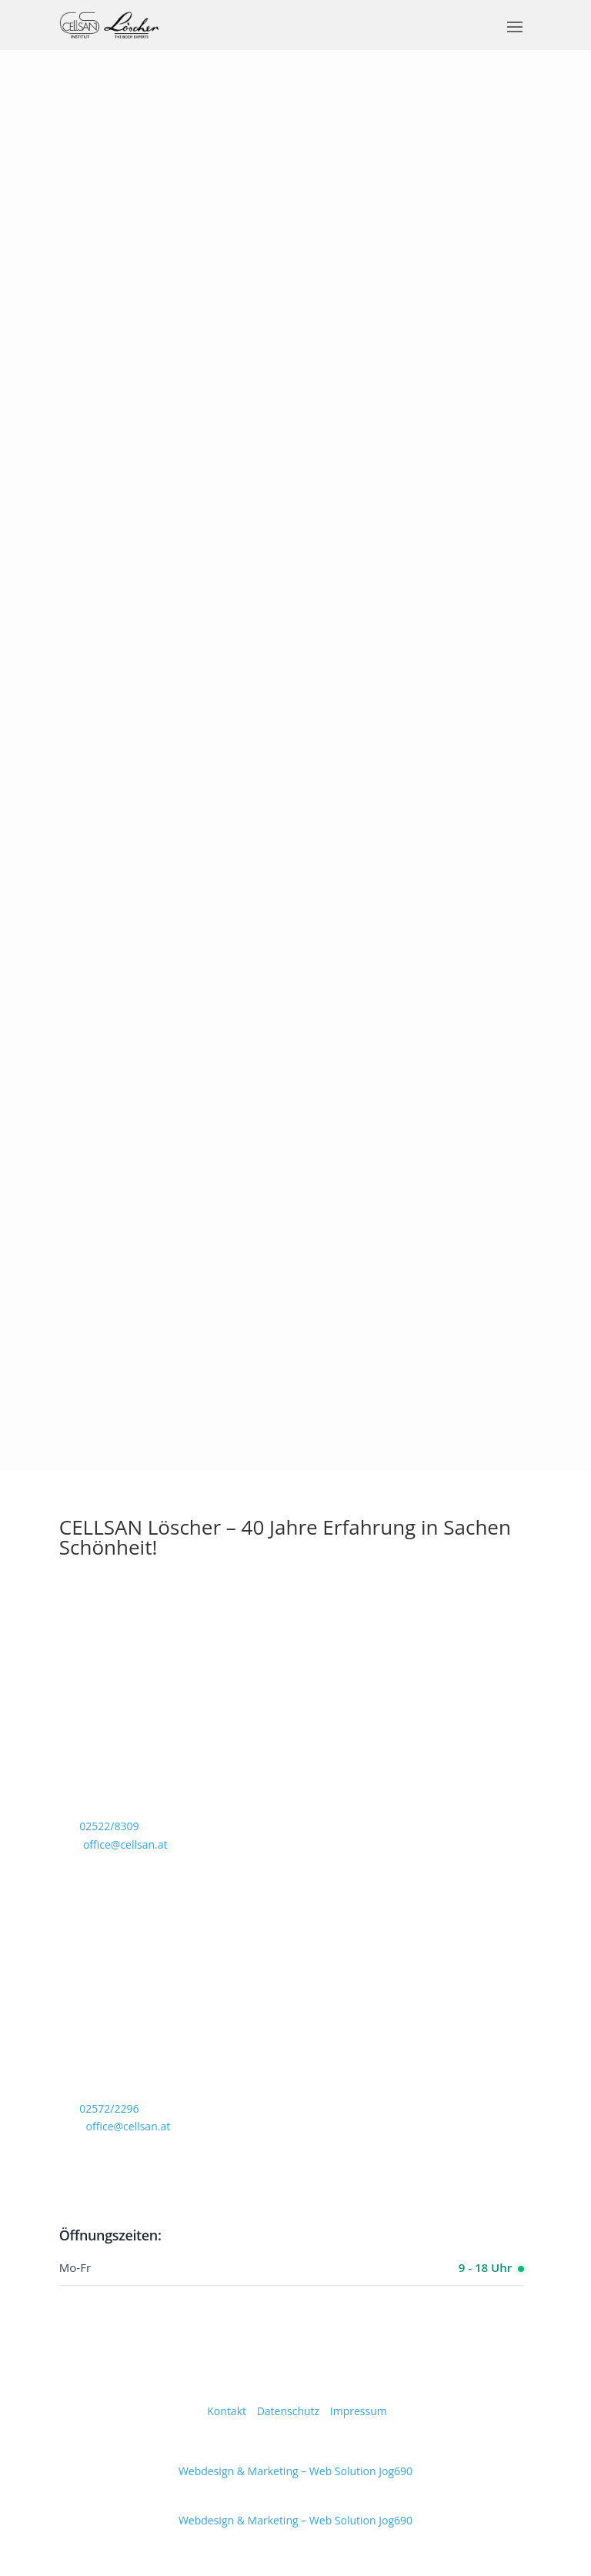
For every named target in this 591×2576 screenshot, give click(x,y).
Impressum (358, 2411)
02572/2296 (109, 2108)
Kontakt (226, 2411)
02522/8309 (109, 1826)
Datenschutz (288, 2411)
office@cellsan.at (125, 1844)
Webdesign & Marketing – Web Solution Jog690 (295, 2471)
